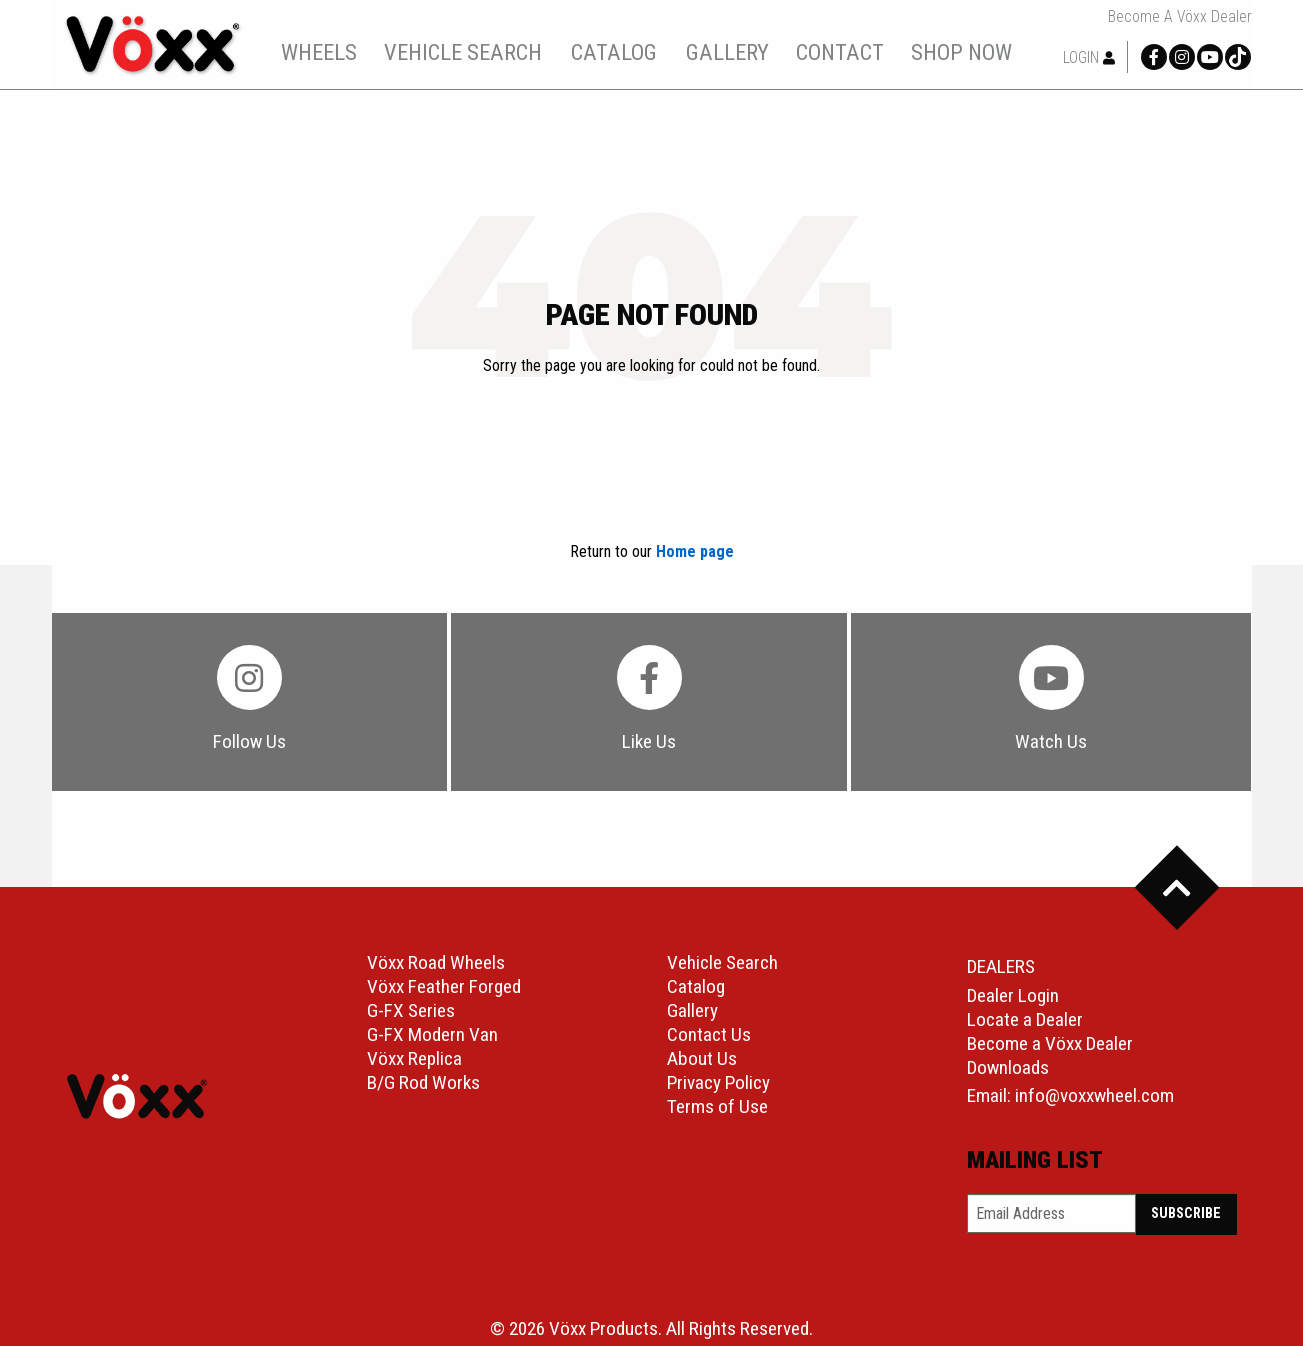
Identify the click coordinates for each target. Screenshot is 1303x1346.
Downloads (1008, 1067)
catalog (614, 52)
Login (1089, 57)
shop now (961, 52)
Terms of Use (717, 1106)
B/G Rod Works (423, 1082)
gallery (727, 52)
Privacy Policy (718, 1082)
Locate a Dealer (1025, 1019)
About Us (702, 1058)
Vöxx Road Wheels (436, 962)
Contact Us (709, 1034)
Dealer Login (1013, 995)
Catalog (696, 986)
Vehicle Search (722, 962)
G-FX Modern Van (432, 1034)
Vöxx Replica (414, 1058)
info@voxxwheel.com (1094, 1095)
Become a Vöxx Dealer (1180, 17)
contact (840, 52)
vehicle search (463, 52)
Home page (695, 551)
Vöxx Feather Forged (444, 986)
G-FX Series (411, 1010)
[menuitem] (319, 52)
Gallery (692, 1010)
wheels (319, 52)
